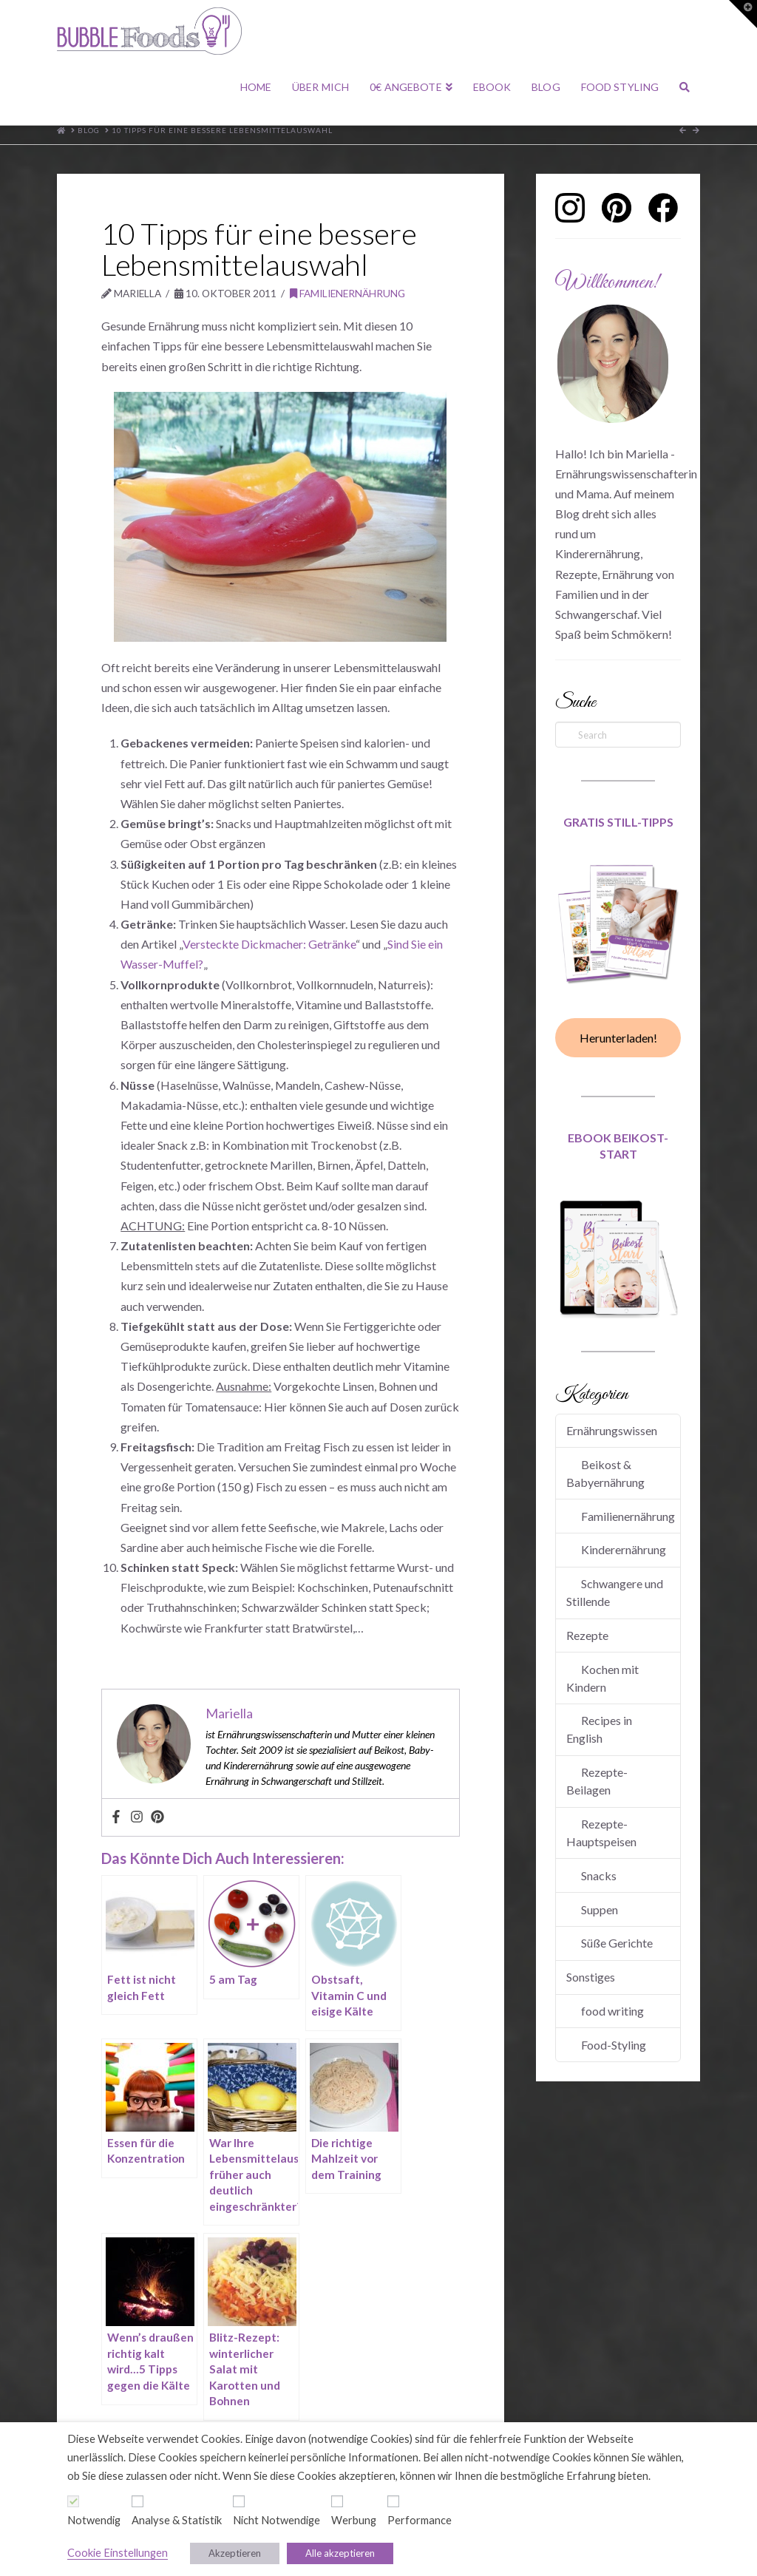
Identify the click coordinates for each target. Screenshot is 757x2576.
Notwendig (93, 2520)
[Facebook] (116, 1817)
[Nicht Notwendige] (239, 2501)
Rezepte (587, 1635)
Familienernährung (347, 293)
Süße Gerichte (617, 1943)
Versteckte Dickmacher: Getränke (269, 944)
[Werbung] (337, 2501)
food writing (612, 2011)
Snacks (599, 1875)
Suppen (599, 1909)
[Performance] (393, 2501)
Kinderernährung (623, 1549)
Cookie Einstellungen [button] (117, 2552)
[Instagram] (136, 1817)
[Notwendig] (73, 2501)
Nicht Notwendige (276, 2520)
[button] (743, 14)
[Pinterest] (157, 1817)
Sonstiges (590, 1977)
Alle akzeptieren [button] (340, 2553)
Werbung (353, 2520)
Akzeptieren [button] (234, 2553)
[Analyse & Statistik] (137, 2501)
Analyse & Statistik (177, 2520)
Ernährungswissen (611, 1430)
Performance (419, 2520)
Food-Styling (613, 2045)
